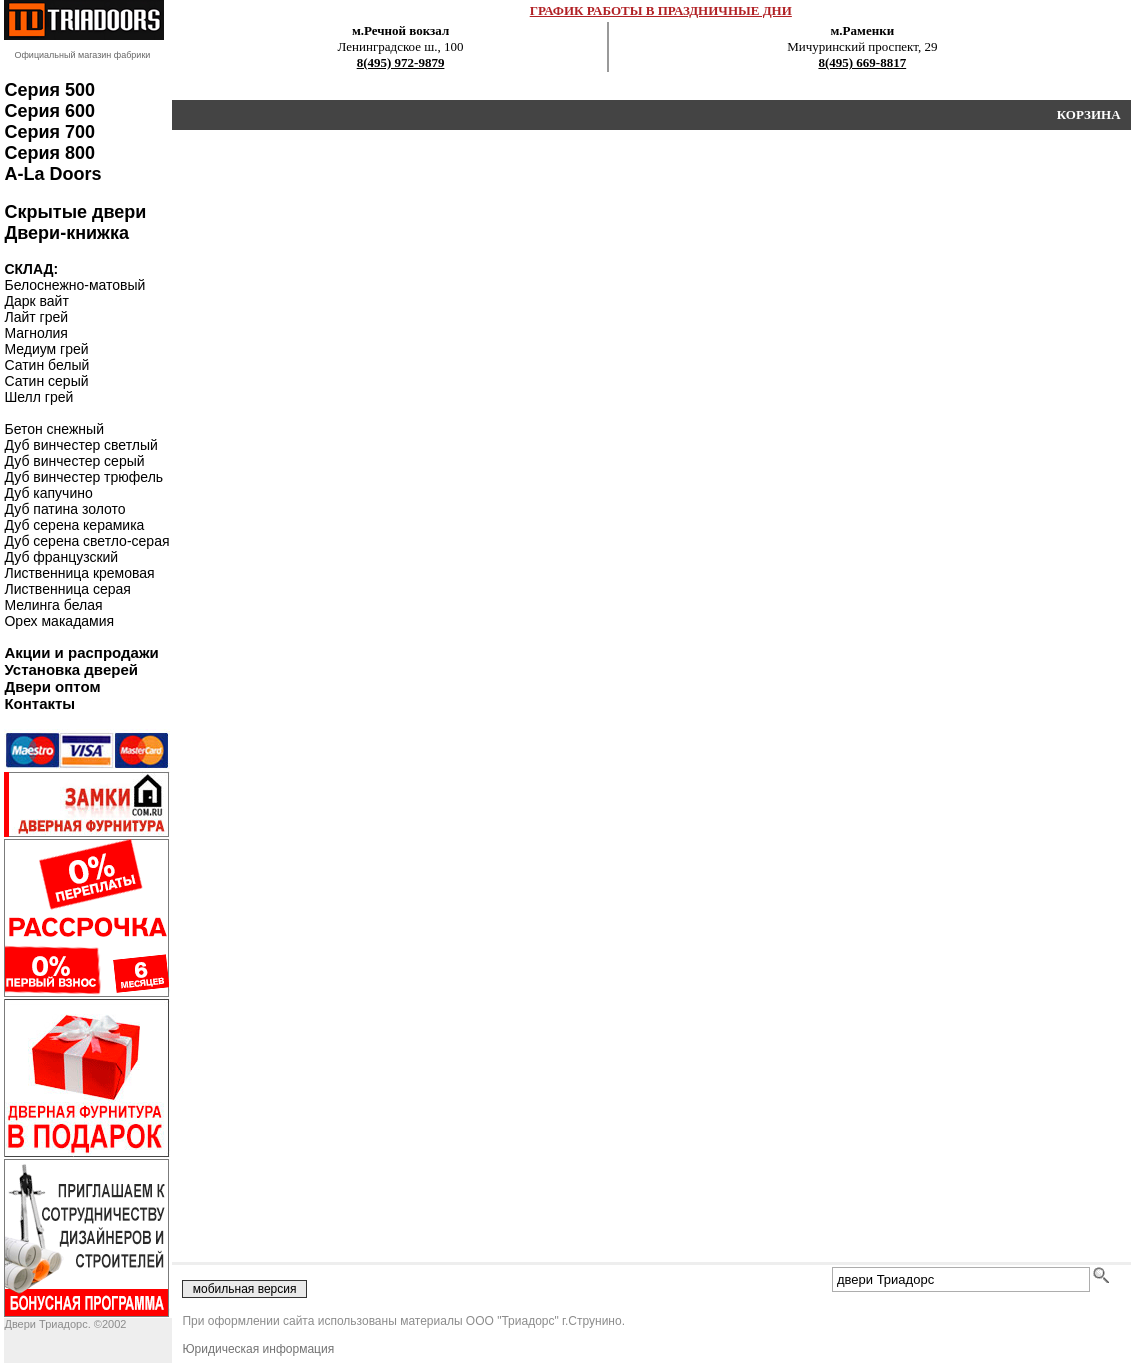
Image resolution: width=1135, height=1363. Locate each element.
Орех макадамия (59, 621)
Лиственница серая (67, 589)
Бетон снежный (54, 429)
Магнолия (36, 333)
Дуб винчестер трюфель (83, 477)
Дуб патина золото (64, 509)
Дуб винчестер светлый (80, 445)
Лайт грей (36, 317)
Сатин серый (46, 381)
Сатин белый (46, 365)
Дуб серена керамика (74, 525)
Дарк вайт (36, 301)
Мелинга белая (53, 605)
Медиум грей (46, 349)
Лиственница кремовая (79, 573)
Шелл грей (38, 397)
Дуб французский (61, 557)
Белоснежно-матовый (74, 285)
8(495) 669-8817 (862, 62)
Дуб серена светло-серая (86, 541)
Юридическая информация (258, 1349)
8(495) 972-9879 (401, 62)
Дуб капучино (48, 493)
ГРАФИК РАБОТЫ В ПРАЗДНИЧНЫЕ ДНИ (661, 10)
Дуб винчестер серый (74, 461)
